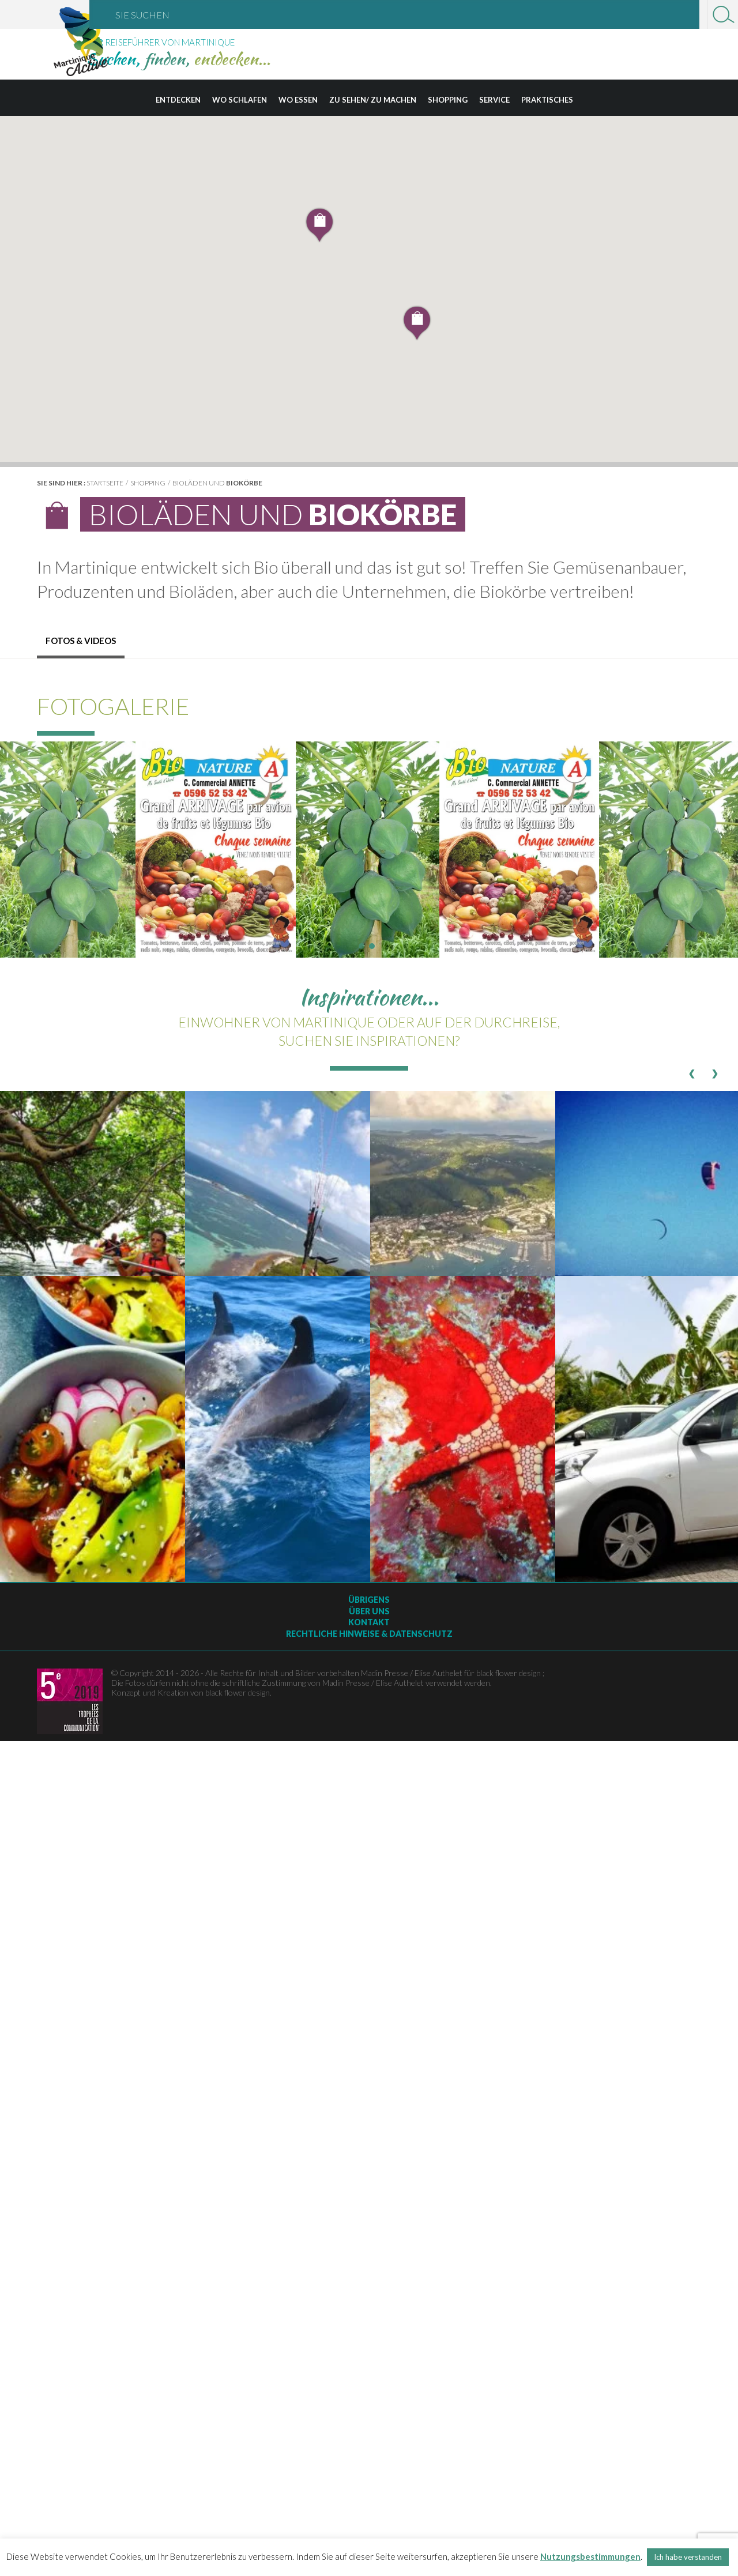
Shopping (448, 99)
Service (494, 99)
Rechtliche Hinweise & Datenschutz (369, 1634)
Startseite (104, 483)
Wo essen (298, 99)
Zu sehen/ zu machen (372, 99)
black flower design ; (510, 1673)
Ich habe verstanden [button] (688, 2557)
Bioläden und (217, 483)
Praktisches (547, 99)
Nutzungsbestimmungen (590, 2556)
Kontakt (369, 1622)
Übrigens (369, 1600)
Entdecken (178, 99)
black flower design (237, 1692)
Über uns (369, 1611)
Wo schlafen (239, 99)
